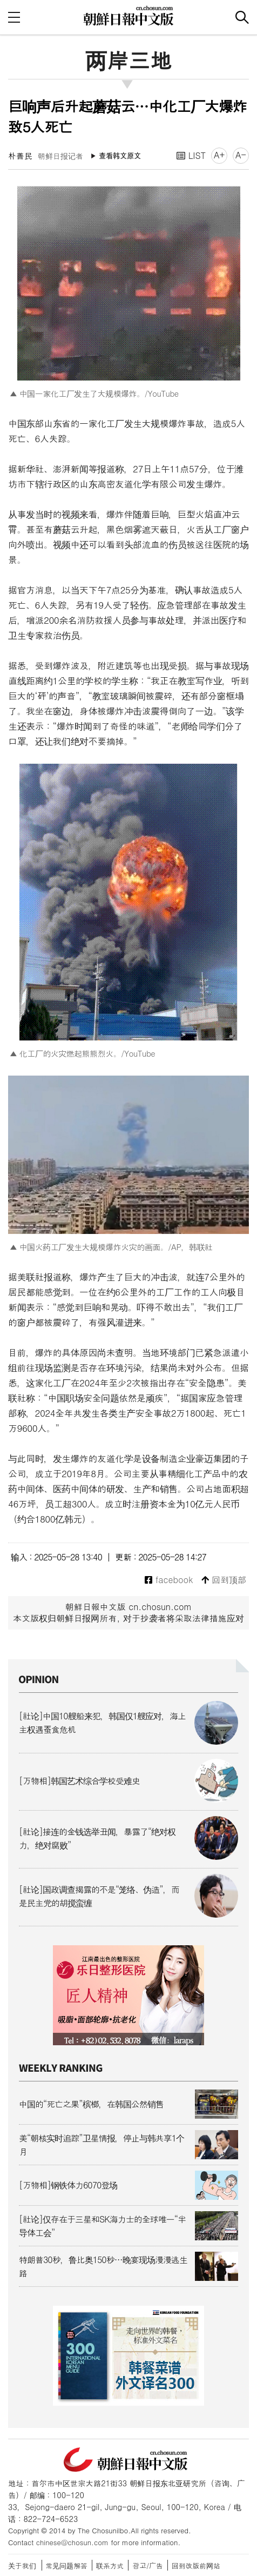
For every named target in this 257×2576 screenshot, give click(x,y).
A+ (219, 155)
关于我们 (22, 2565)
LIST (191, 155)
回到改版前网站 (196, 2565)
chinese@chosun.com (72, 2542)
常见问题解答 (66, 2565)
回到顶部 (223, 1580)
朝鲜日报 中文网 (128, 15)
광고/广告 (147, 2565)
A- (240, 155)
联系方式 (110, 2565)
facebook (169, 1580)
